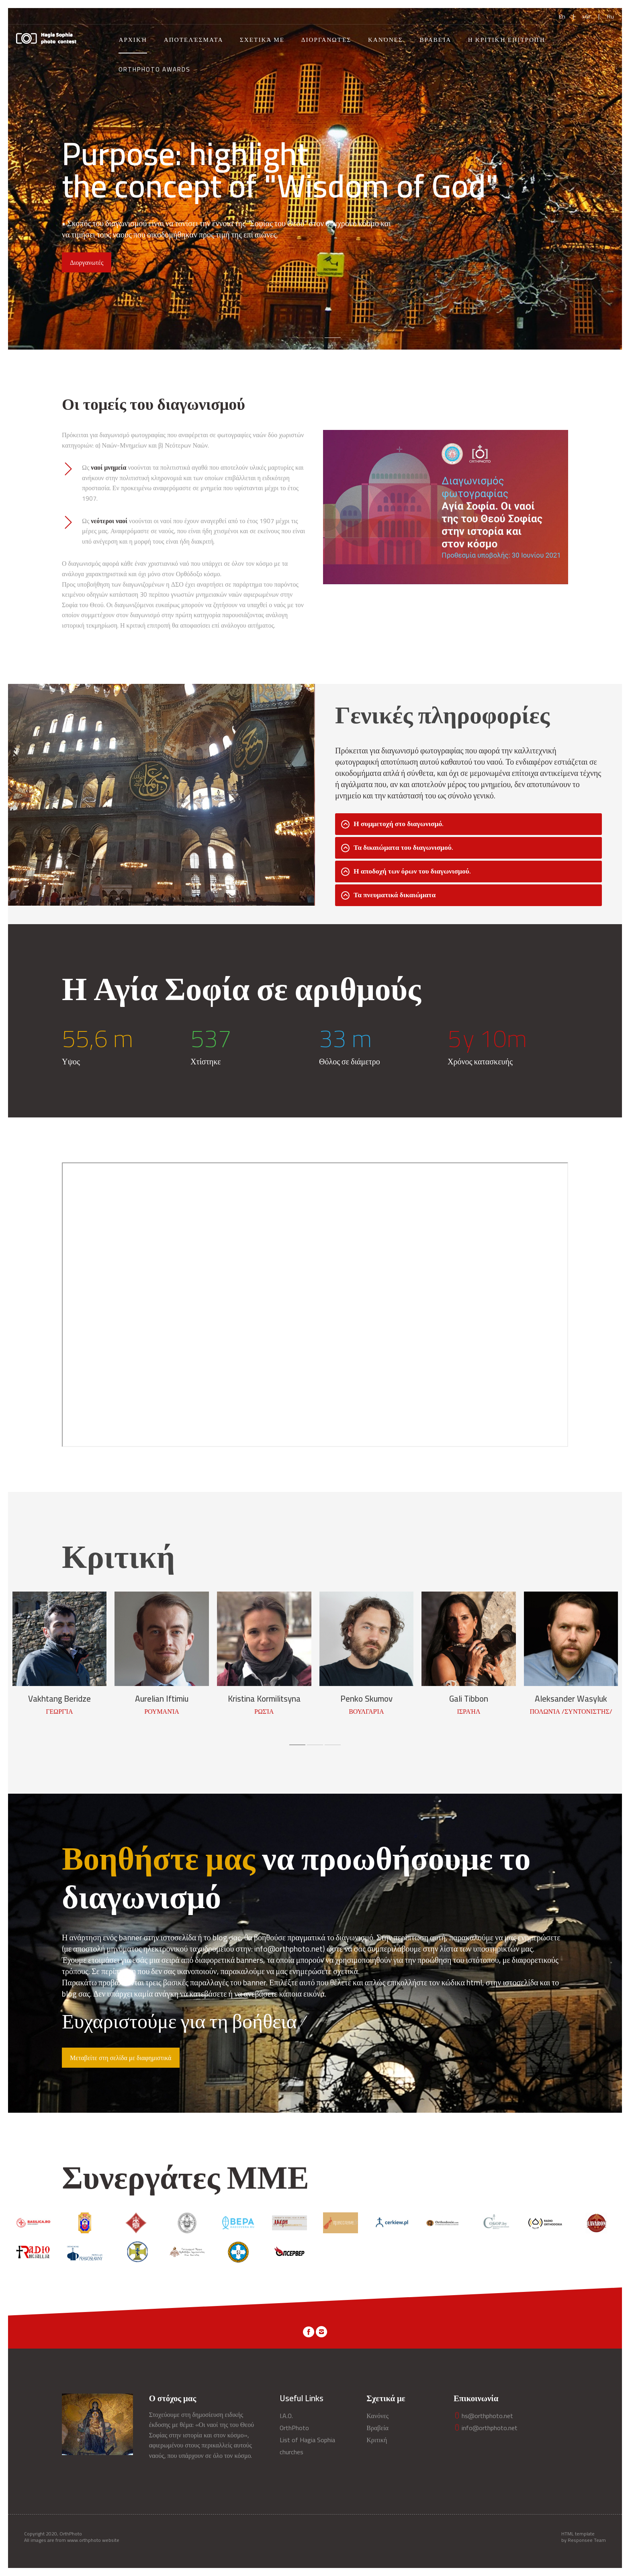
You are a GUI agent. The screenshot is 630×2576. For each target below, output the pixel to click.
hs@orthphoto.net (483, 2416)
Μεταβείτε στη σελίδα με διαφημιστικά (121, 2058)
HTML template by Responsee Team (583, 2537)
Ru (610, 16)
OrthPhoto (294, 2428)
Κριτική (376, 2440)
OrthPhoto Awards (154, 69)
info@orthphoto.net (486, 2428)
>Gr (586, 16)
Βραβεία (435, 39)
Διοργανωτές (326, 39)
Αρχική (133, 39)
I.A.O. (286, 2416)
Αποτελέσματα (193, 39)
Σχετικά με (262, 39)
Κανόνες (385, 39)
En (562, 16)
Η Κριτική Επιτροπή (506, 39)
